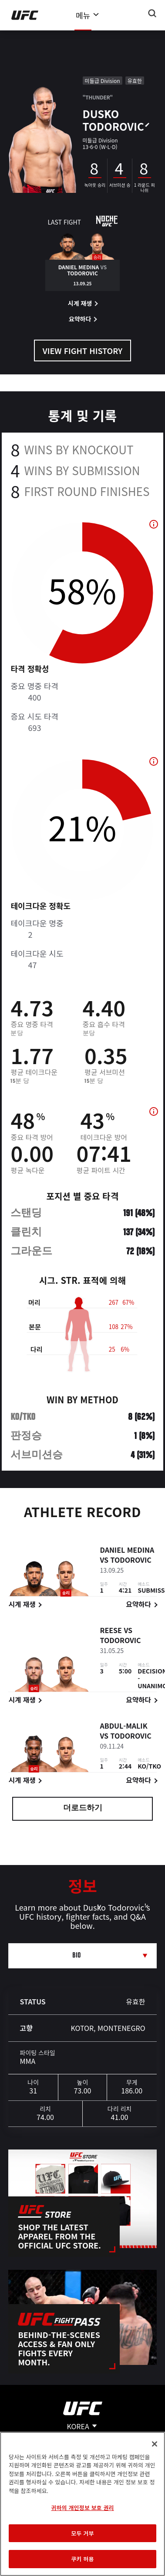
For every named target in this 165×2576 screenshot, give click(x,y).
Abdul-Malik (123, 1727)
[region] (82, 2504)
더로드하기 (82, 1808)
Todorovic (131, 1561)
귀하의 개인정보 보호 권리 (82, 2507)
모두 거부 (82, 2533)
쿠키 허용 (82, 2559)
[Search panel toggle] (152, 13)
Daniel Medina (127, 1551)
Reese (110, 1632)
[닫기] (154, 2444)
